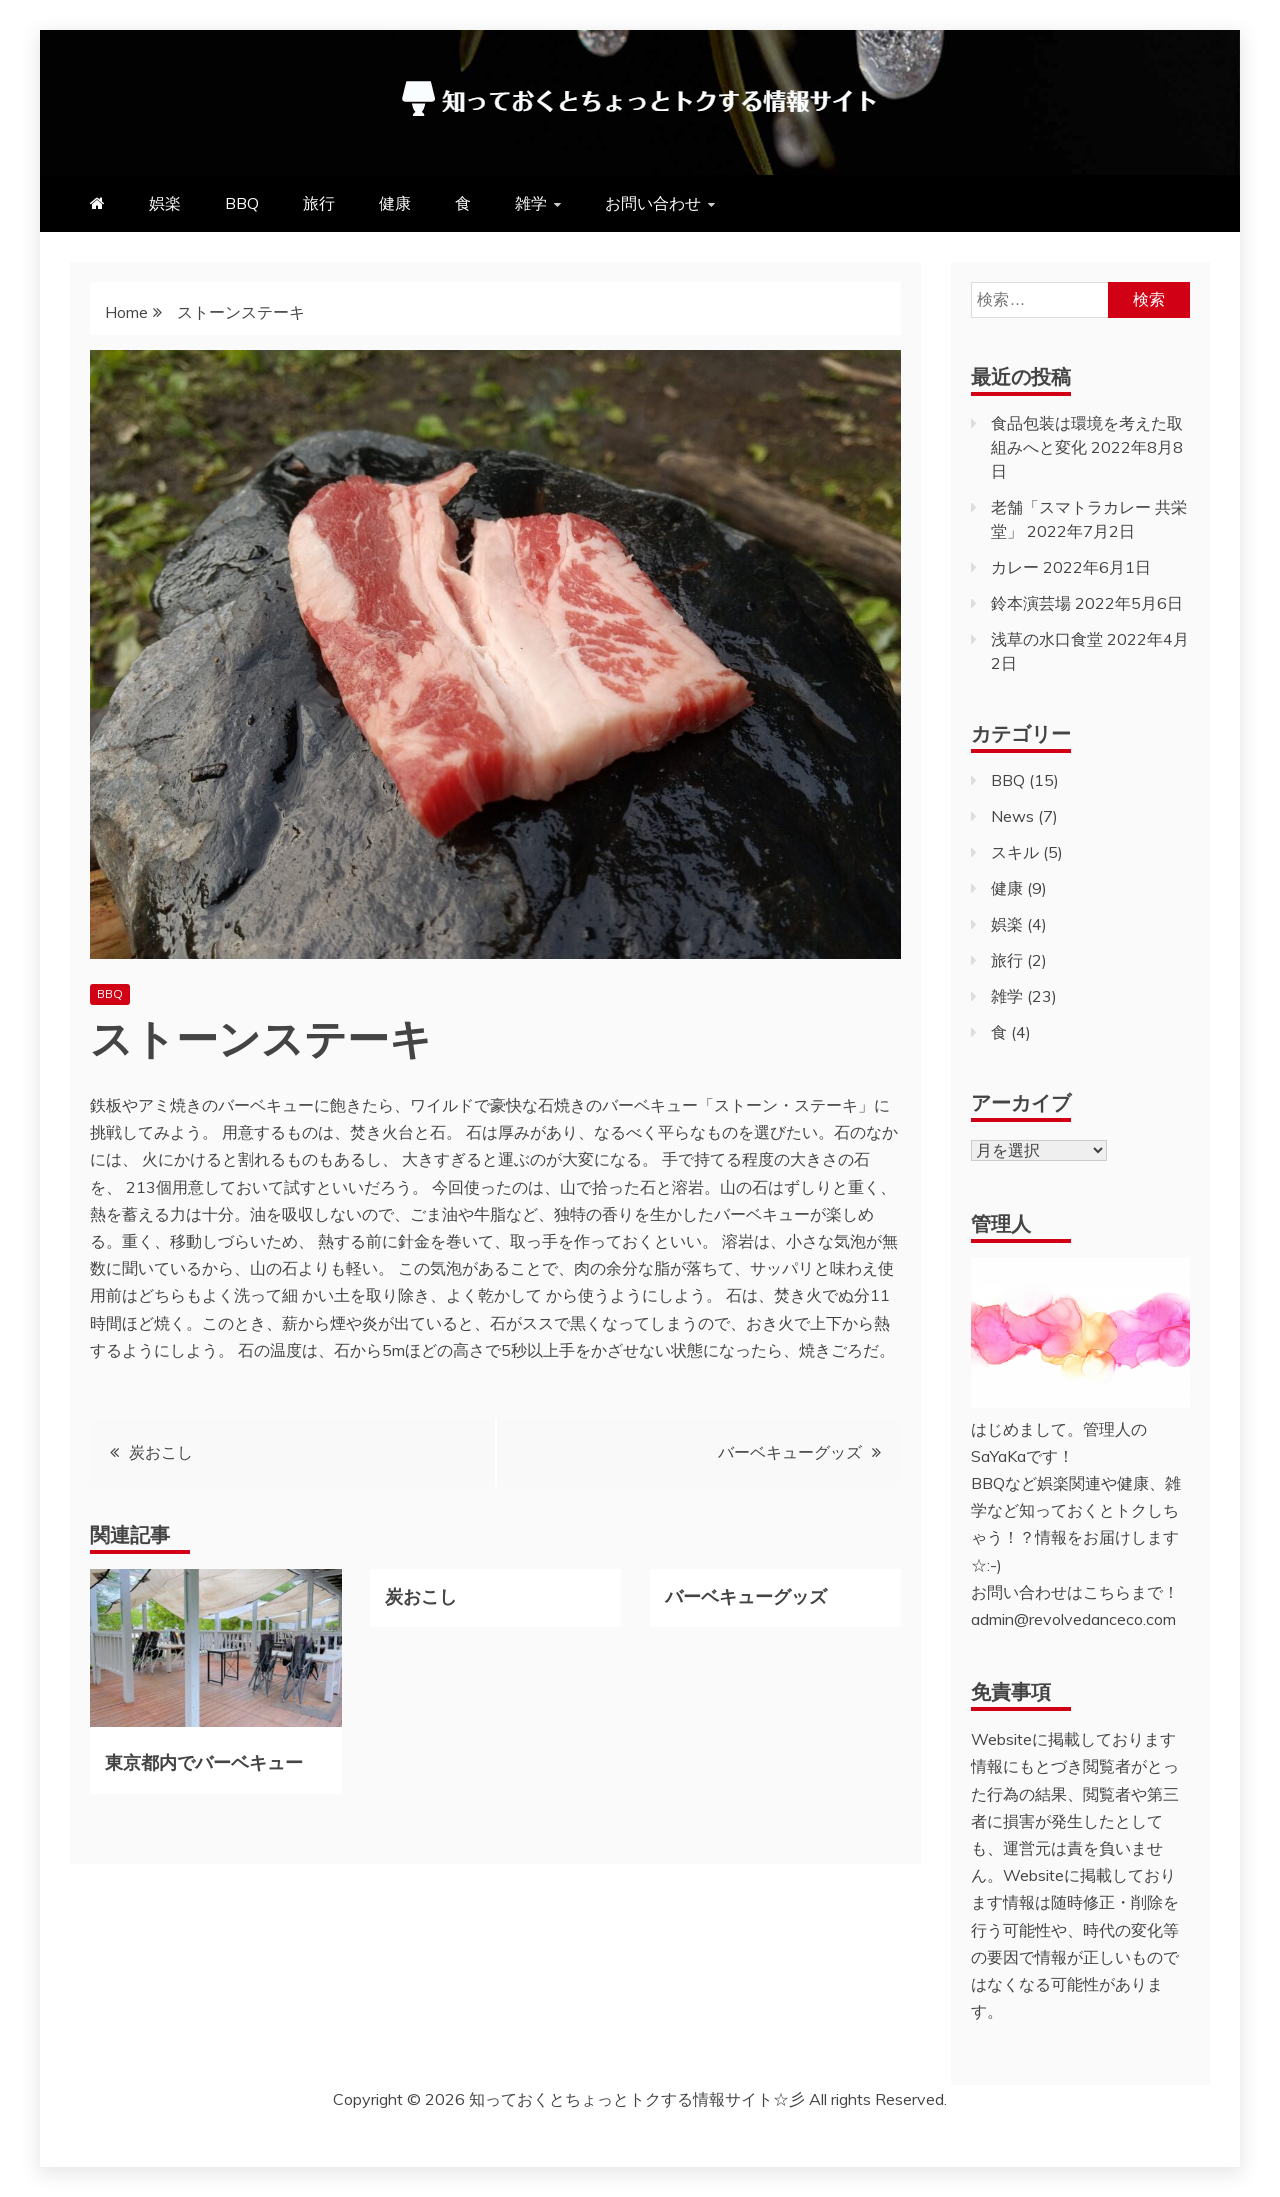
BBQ (242, 203)
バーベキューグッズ (790, 1452)
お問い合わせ (653, 203)
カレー (1015, 567)
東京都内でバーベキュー (204, 1761)
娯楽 (165, 203)
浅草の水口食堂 (1047, 639)
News (1012, 816)
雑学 (531, 203)
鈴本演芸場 (1031, 603)
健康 (395, 203)
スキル (1015, 852)
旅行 (319, 203)
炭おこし (161, 1452)
